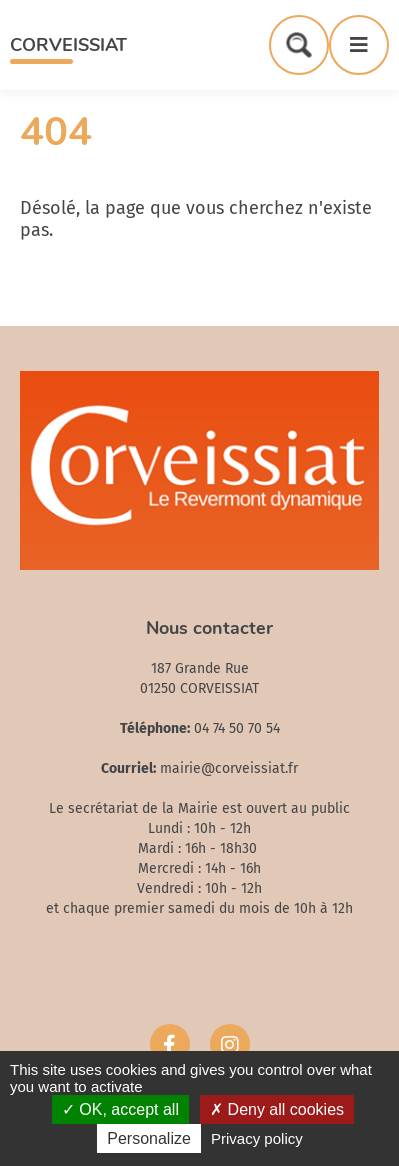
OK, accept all (120, 1109)
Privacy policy (257, 1138)
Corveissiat (68, 45)
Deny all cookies (277, 1109)
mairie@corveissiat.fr (229, 768)
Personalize (149, 1138)
